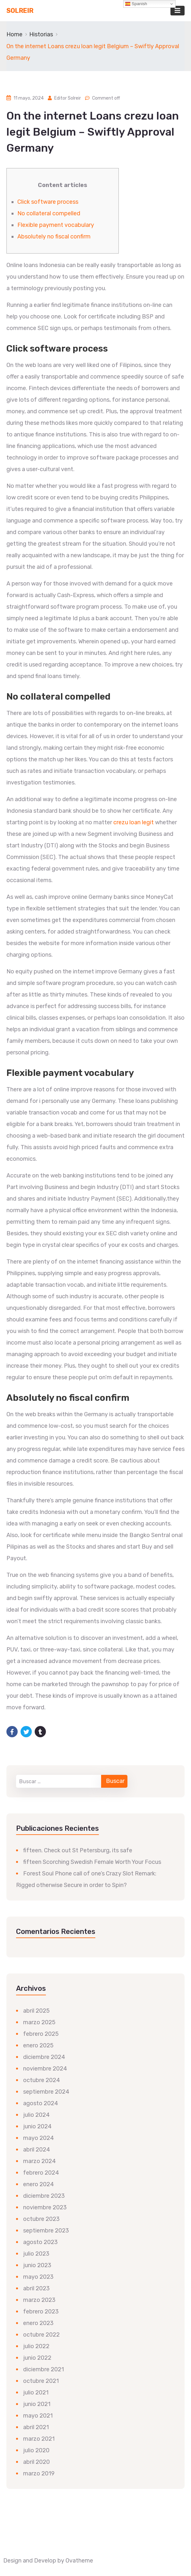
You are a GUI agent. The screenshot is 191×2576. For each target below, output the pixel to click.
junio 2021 (36, 2404)
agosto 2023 (40, 2242)
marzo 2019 (39, 2473)
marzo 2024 (39, 2161)
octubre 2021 (41, 2380)
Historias (41, 34)
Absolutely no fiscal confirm (54, 236)
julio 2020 (36, 2450)
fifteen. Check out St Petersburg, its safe (77, 1850)
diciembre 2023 (44, 2195)
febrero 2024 (41, 2172)
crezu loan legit (133, 822)
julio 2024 (36, 2114)
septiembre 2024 (46, 2091)
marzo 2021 (39, 2438)
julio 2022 (36, 2346)
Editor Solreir (67, 98)
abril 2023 (36, 2288)
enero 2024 (38, 2184)
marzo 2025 (39, 2022)
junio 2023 (37, 2265)
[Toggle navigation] (177, 10)
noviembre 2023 (45, 2207)
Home (14, 34)
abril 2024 (36, 2149)
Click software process (47, 201)
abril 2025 (36, 2010)
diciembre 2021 (43, 2369)
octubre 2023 (41, 2219)
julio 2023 (36, 2253)
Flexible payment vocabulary (55, 224)
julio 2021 (35, 2392)
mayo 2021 (38, 2415)
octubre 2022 (41, 2334)
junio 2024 (37, 2126)
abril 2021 (36, 2427)
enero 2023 (38, 2323)
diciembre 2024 (44, 2057)
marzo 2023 (39, 2299)
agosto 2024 (40, 2103)
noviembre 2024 (45, 2068)
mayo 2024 (38, 2138)
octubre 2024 (41, 2080)
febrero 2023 (41, 2311)
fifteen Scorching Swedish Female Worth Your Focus (92, 1861)
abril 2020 (36, 2461)
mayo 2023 (38, 2276)
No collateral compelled (48, 213)
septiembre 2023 (46, 2230)
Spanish (136, 3)
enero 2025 (38, 2045)
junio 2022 (37, 2357)
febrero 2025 (41, 2033)
